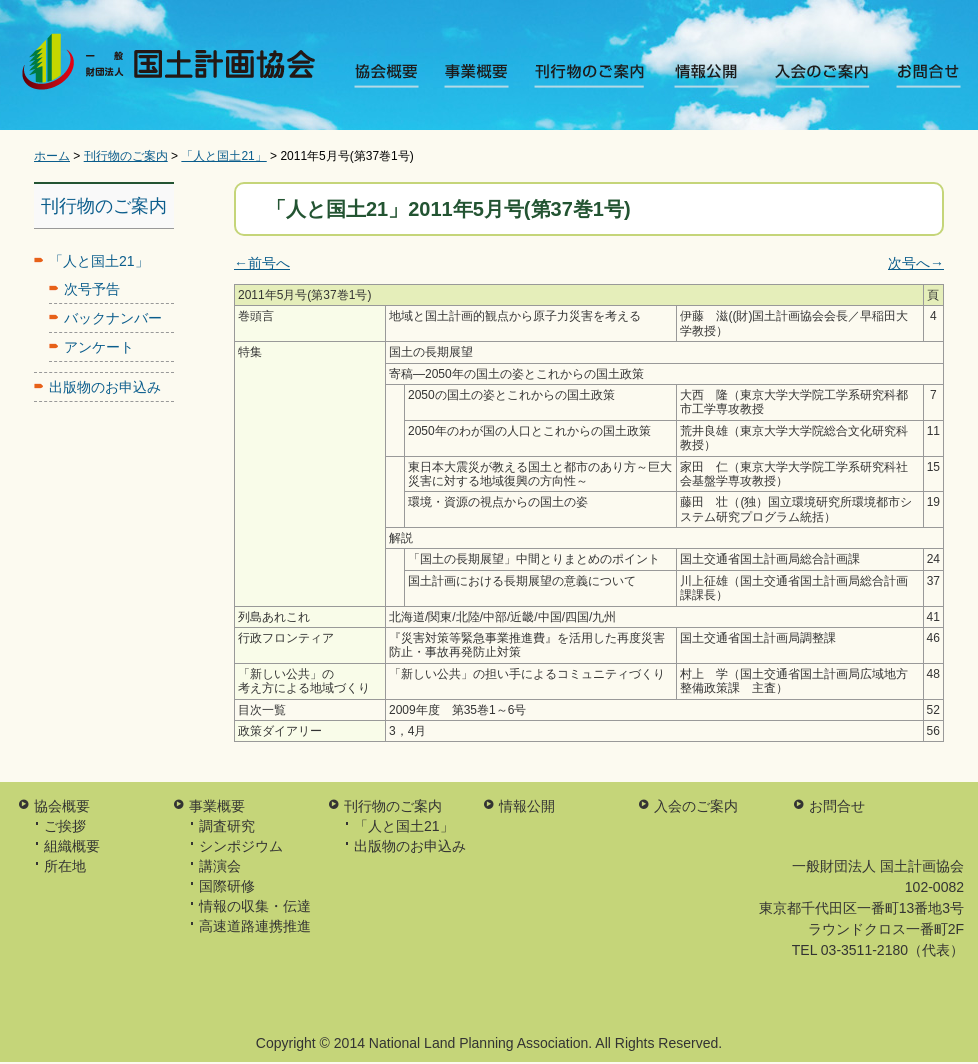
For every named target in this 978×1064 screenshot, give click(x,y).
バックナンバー (113, 318)
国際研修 (227, 886)
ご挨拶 (65, 826)
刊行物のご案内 (591, 74)
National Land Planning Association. (480, 1043)
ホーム (52, 156)
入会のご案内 (808, 74)
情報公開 (700, 74)
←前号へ (262, 263)
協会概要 (393, 74)
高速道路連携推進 (255, 926)
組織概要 (72, 846)
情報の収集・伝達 (255, 906)
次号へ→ (916, 263)
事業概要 (483, 74)
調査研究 (227, 826)
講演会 (220, 866)
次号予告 (92, 289)
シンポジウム (241, 846)
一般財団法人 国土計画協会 (172, 65)
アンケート (99, 347)
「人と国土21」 (223, 156)
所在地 (65, 866)
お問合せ (917, 74)
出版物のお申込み (105, 387)
